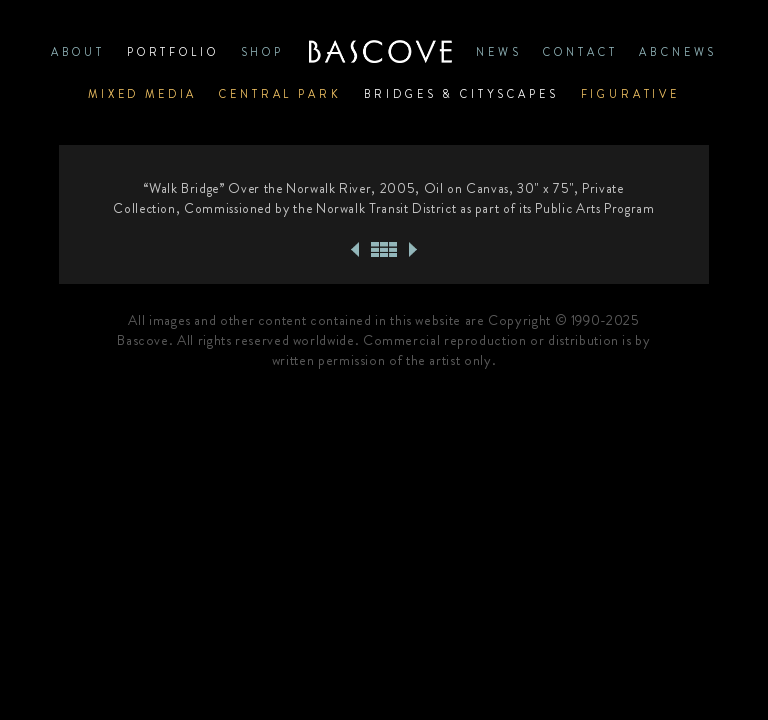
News (498, 52)
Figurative (631, 94)
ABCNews (678, 52)
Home (380, 52)
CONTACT (580, 52)
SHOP (262, 52)
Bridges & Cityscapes (461, 94)
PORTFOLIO (173, 52)
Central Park (280, 94)
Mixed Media (142, 94)
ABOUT (78, 52)
